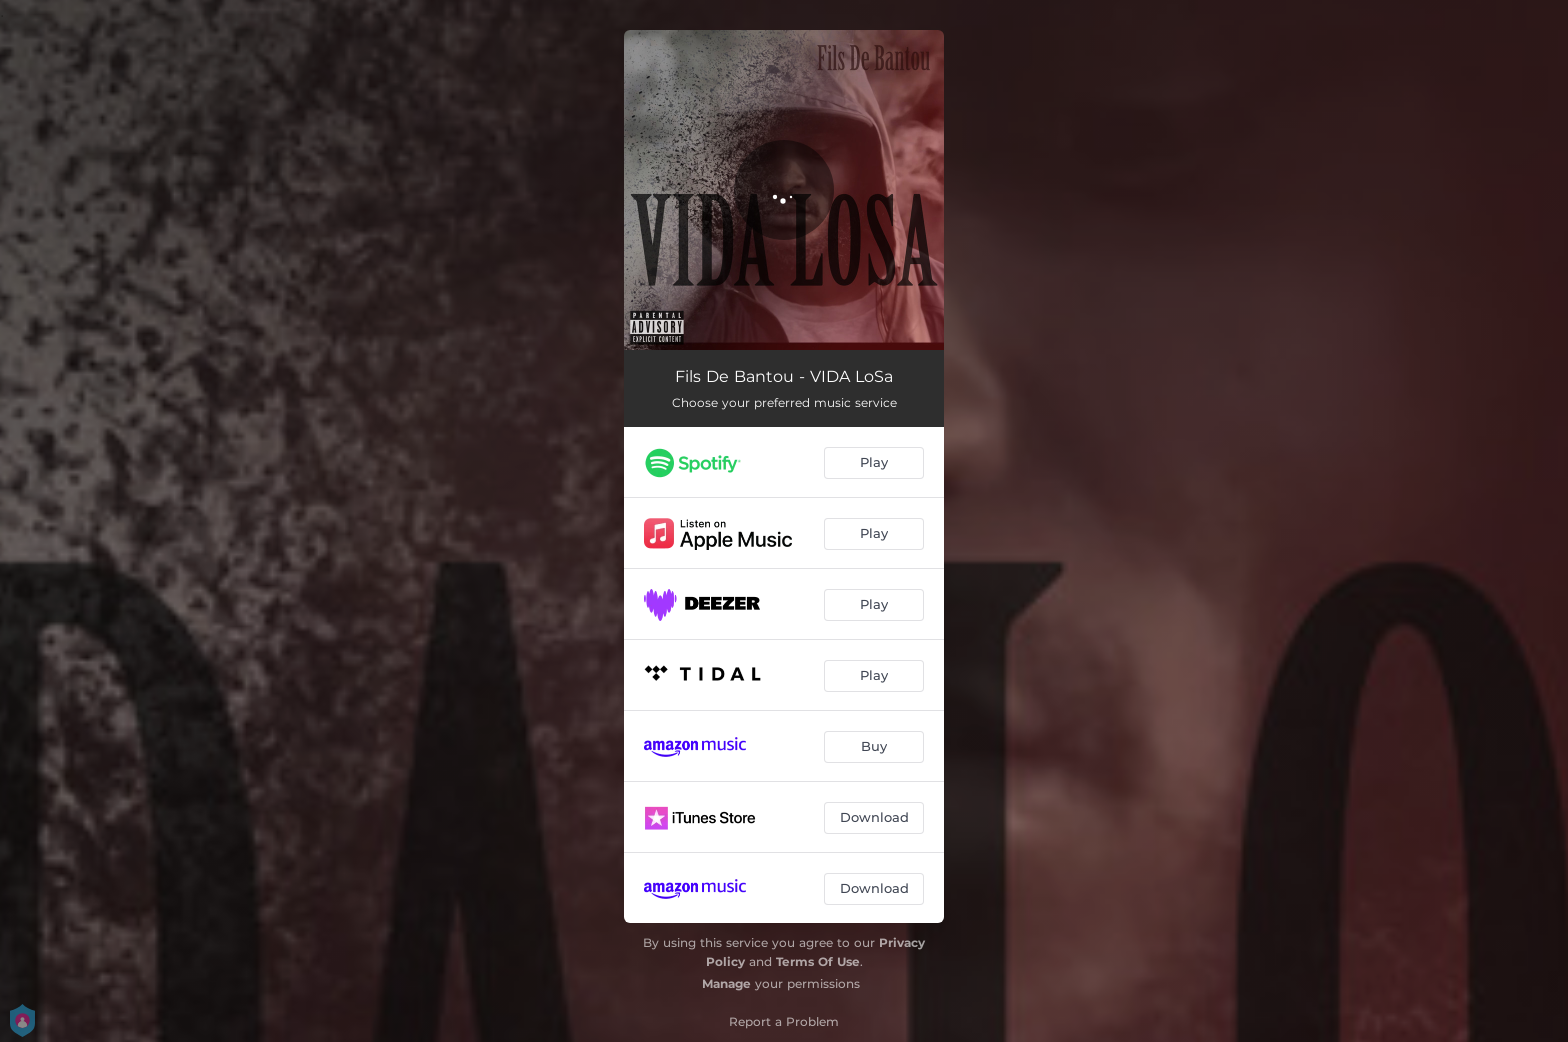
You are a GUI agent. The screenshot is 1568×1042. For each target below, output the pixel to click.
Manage (726, 983)
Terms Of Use (818, 961)
